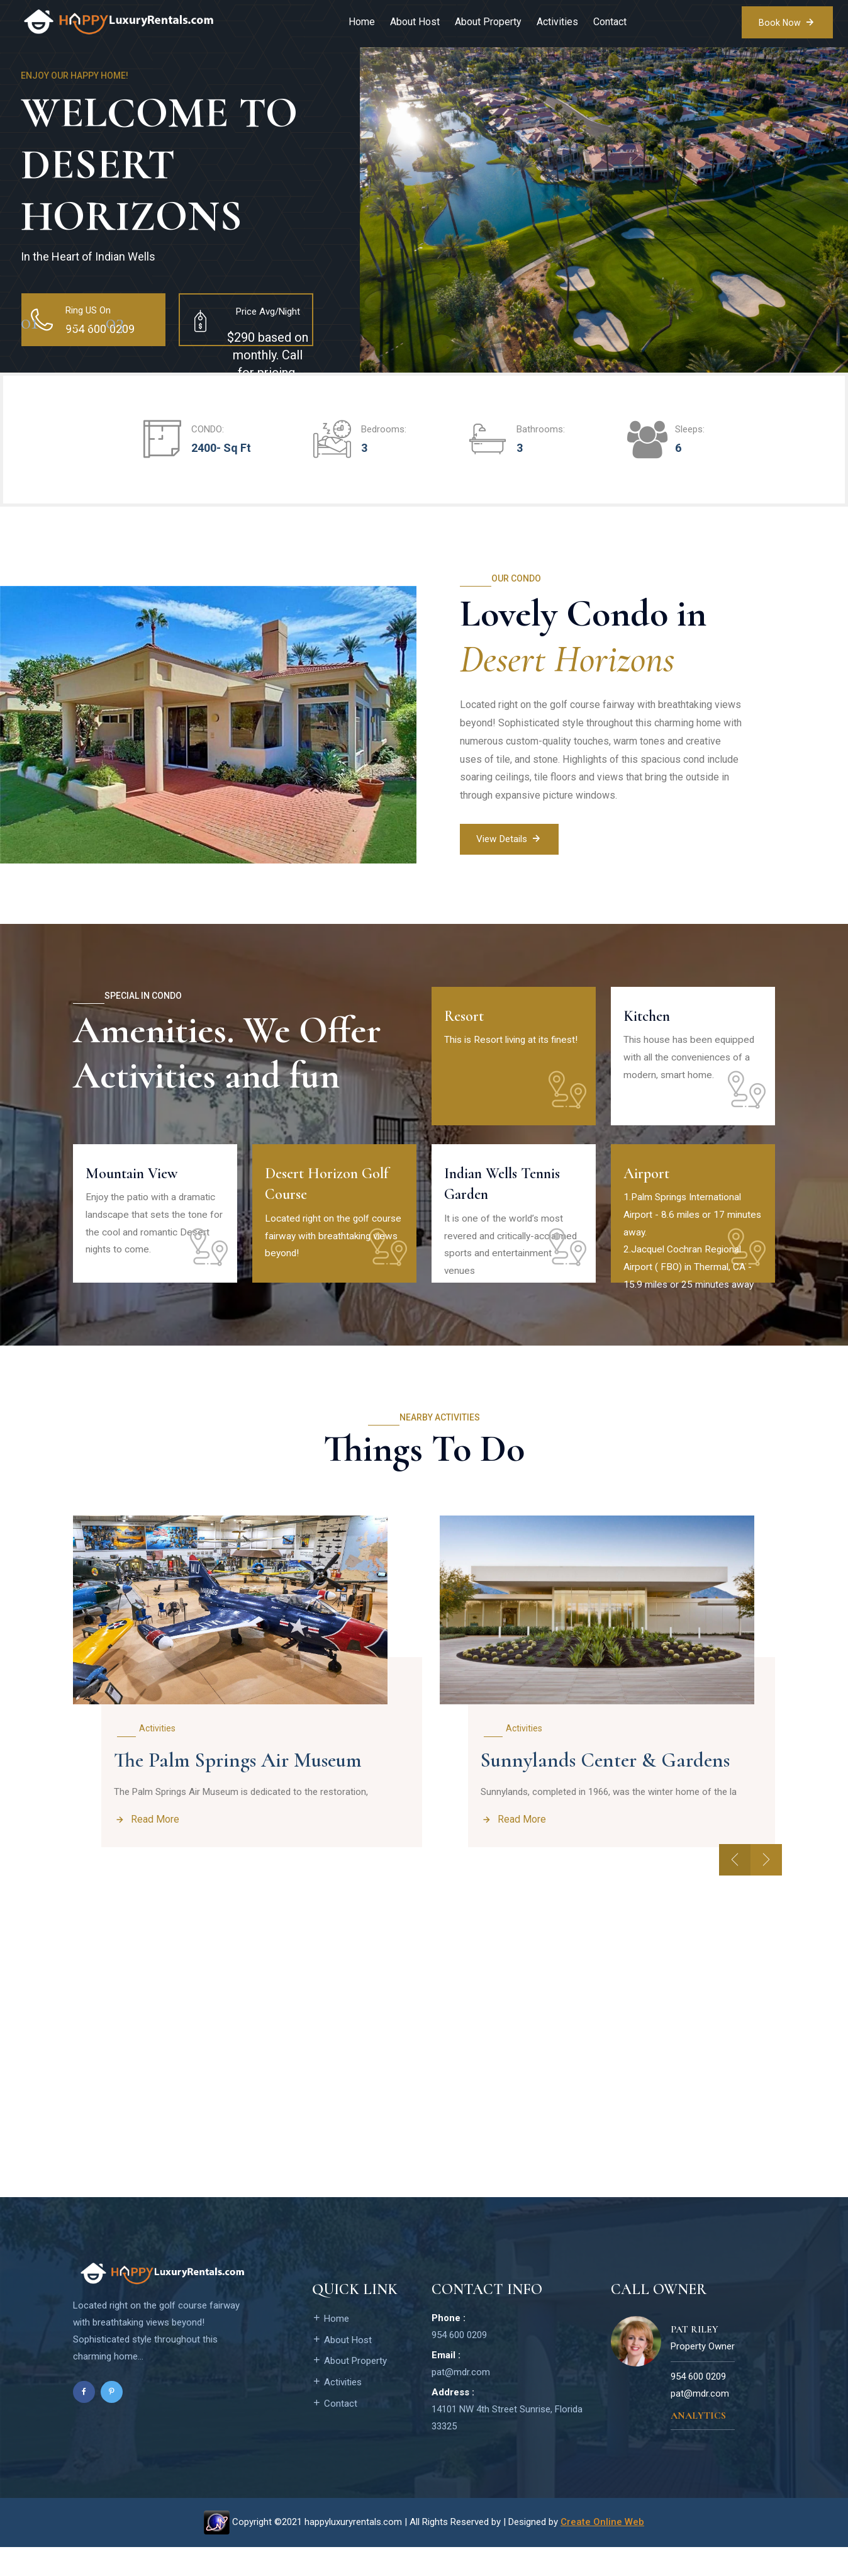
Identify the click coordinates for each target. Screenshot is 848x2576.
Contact (608, 22)
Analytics (698, 2445)
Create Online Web (602, 2550)
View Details (512, 839)
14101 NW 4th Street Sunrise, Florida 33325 (507, 2447)
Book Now (786, 21)
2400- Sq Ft (221, 447)
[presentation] (734, 1889)
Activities (555, 22)
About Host (413, 22)
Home (360, 22)
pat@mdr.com (461, 2401)
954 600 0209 (459, 2364)
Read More (146, 1827)
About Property (486, 22)
